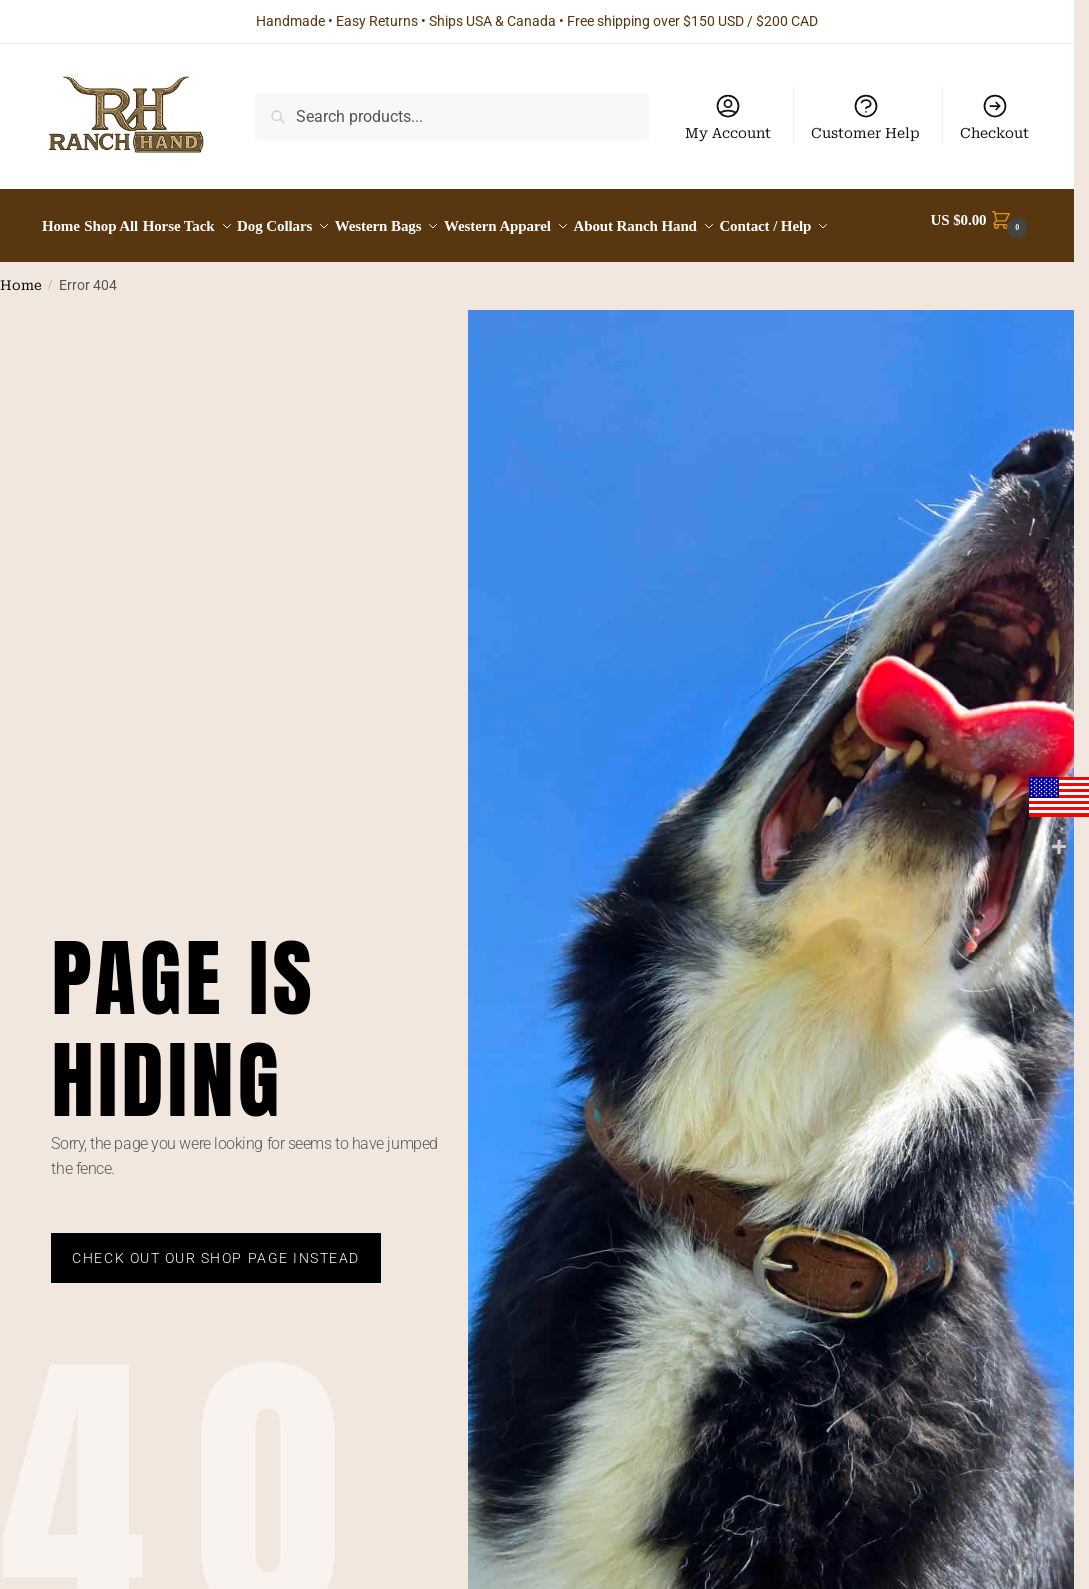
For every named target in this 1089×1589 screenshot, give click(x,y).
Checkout (994, 116)
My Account (728, 116)
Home (21, 333)
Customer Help (865, 116)
